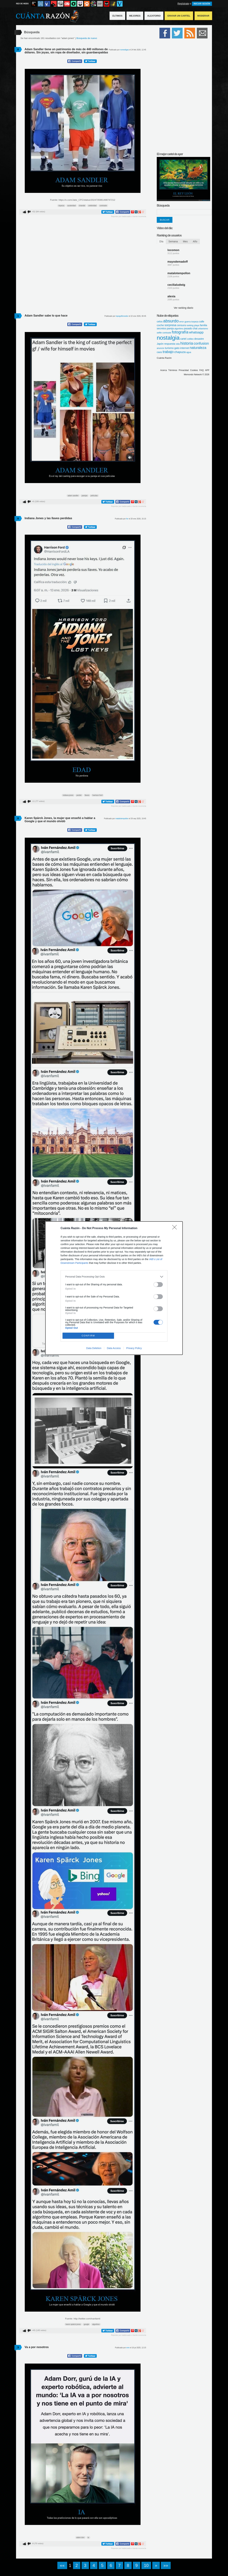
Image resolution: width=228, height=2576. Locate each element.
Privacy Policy (134, 1348)
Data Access (114, 1348)
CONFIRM (88, 1335)
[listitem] (114, 1277)
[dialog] (114, 1288)
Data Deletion (93, 1348)
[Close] (175, 1228)
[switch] (158, 1284)
